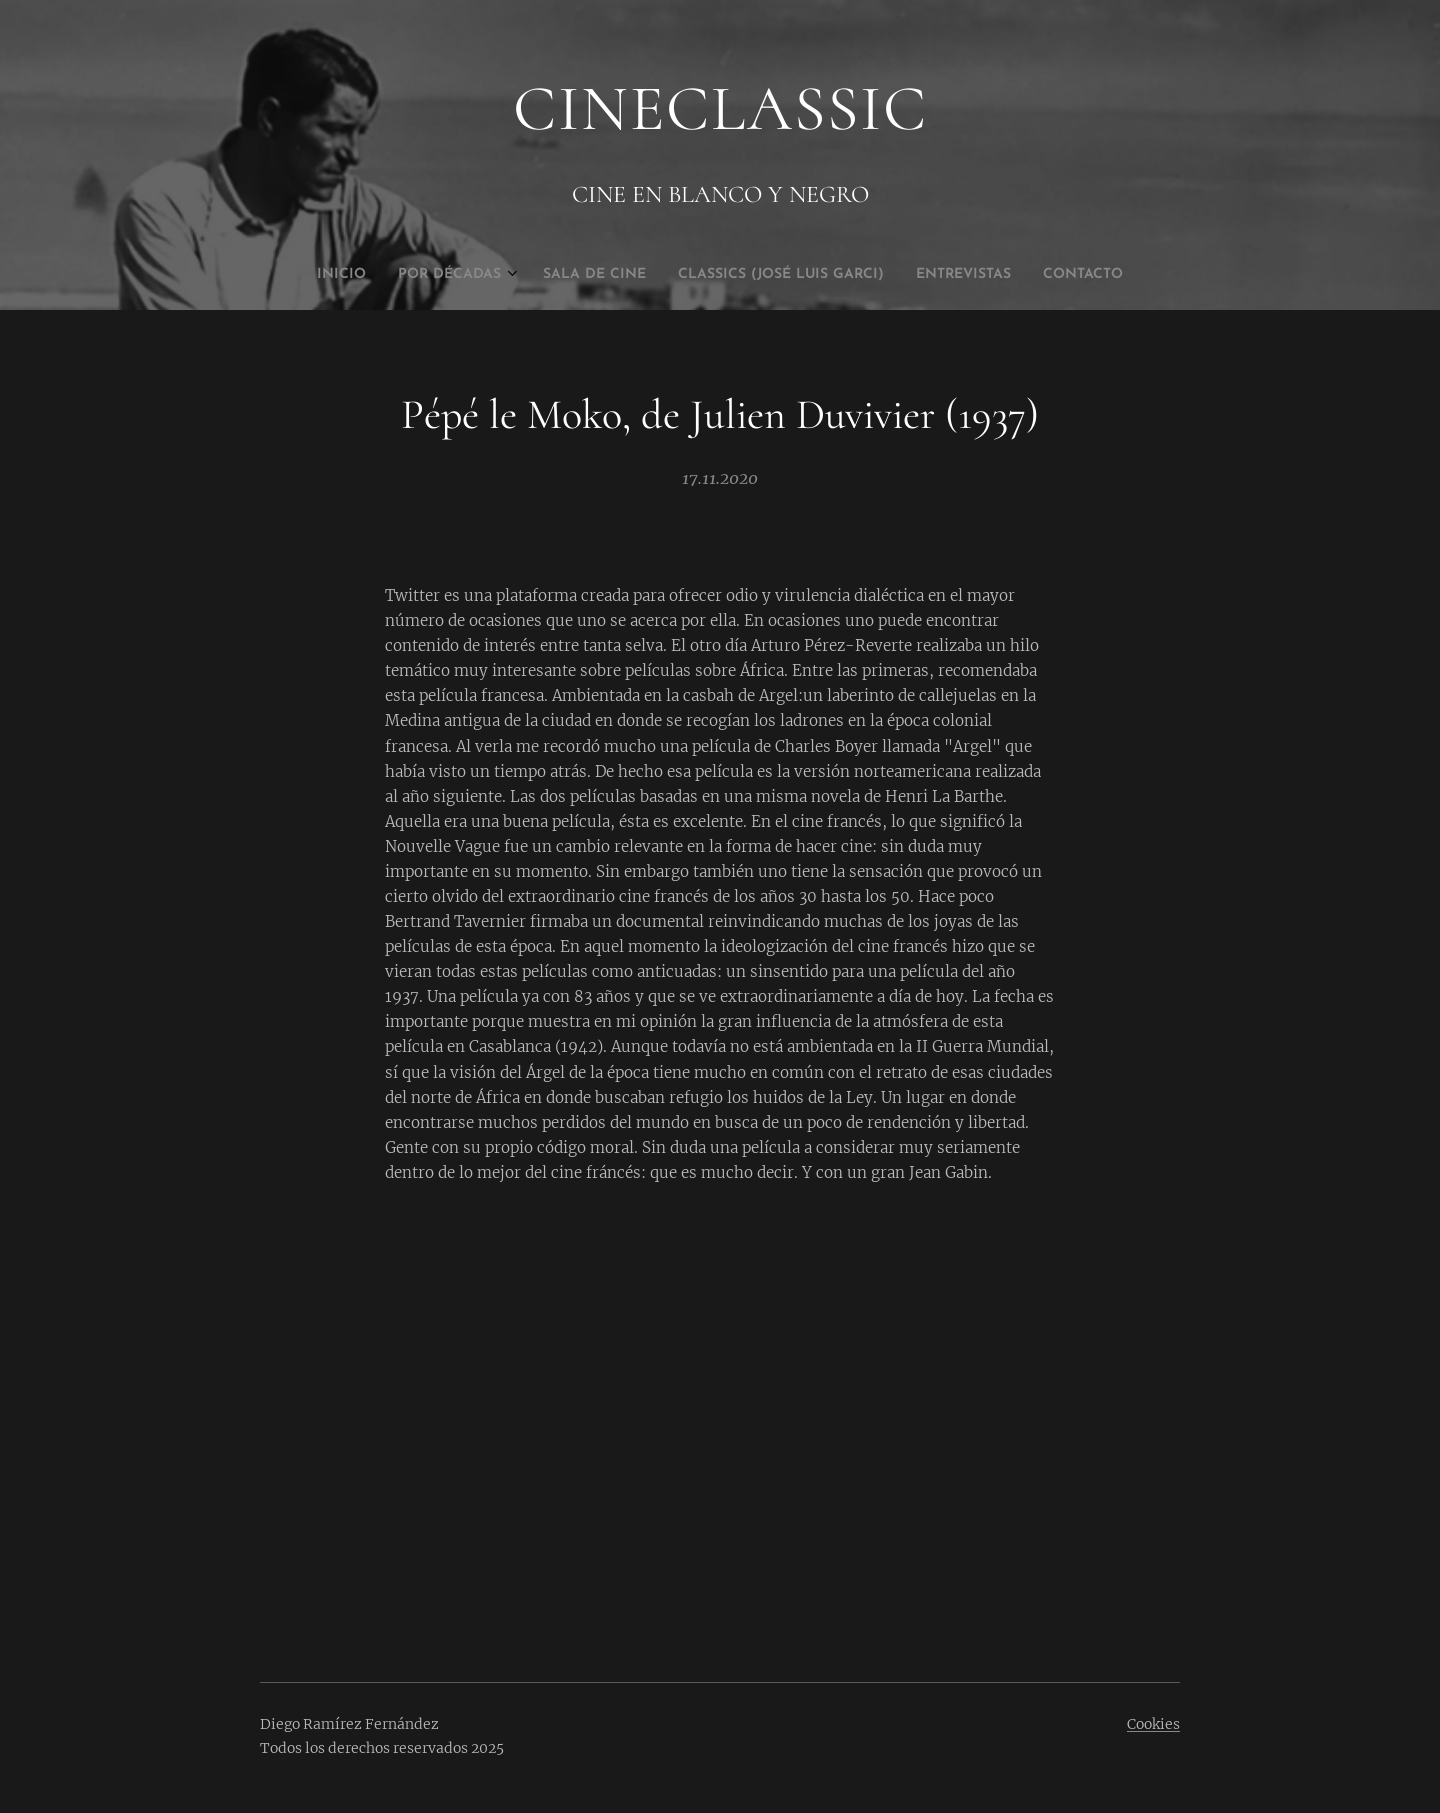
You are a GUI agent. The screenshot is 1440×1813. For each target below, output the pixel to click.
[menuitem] (643, 275)
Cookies (1153, 1724)
